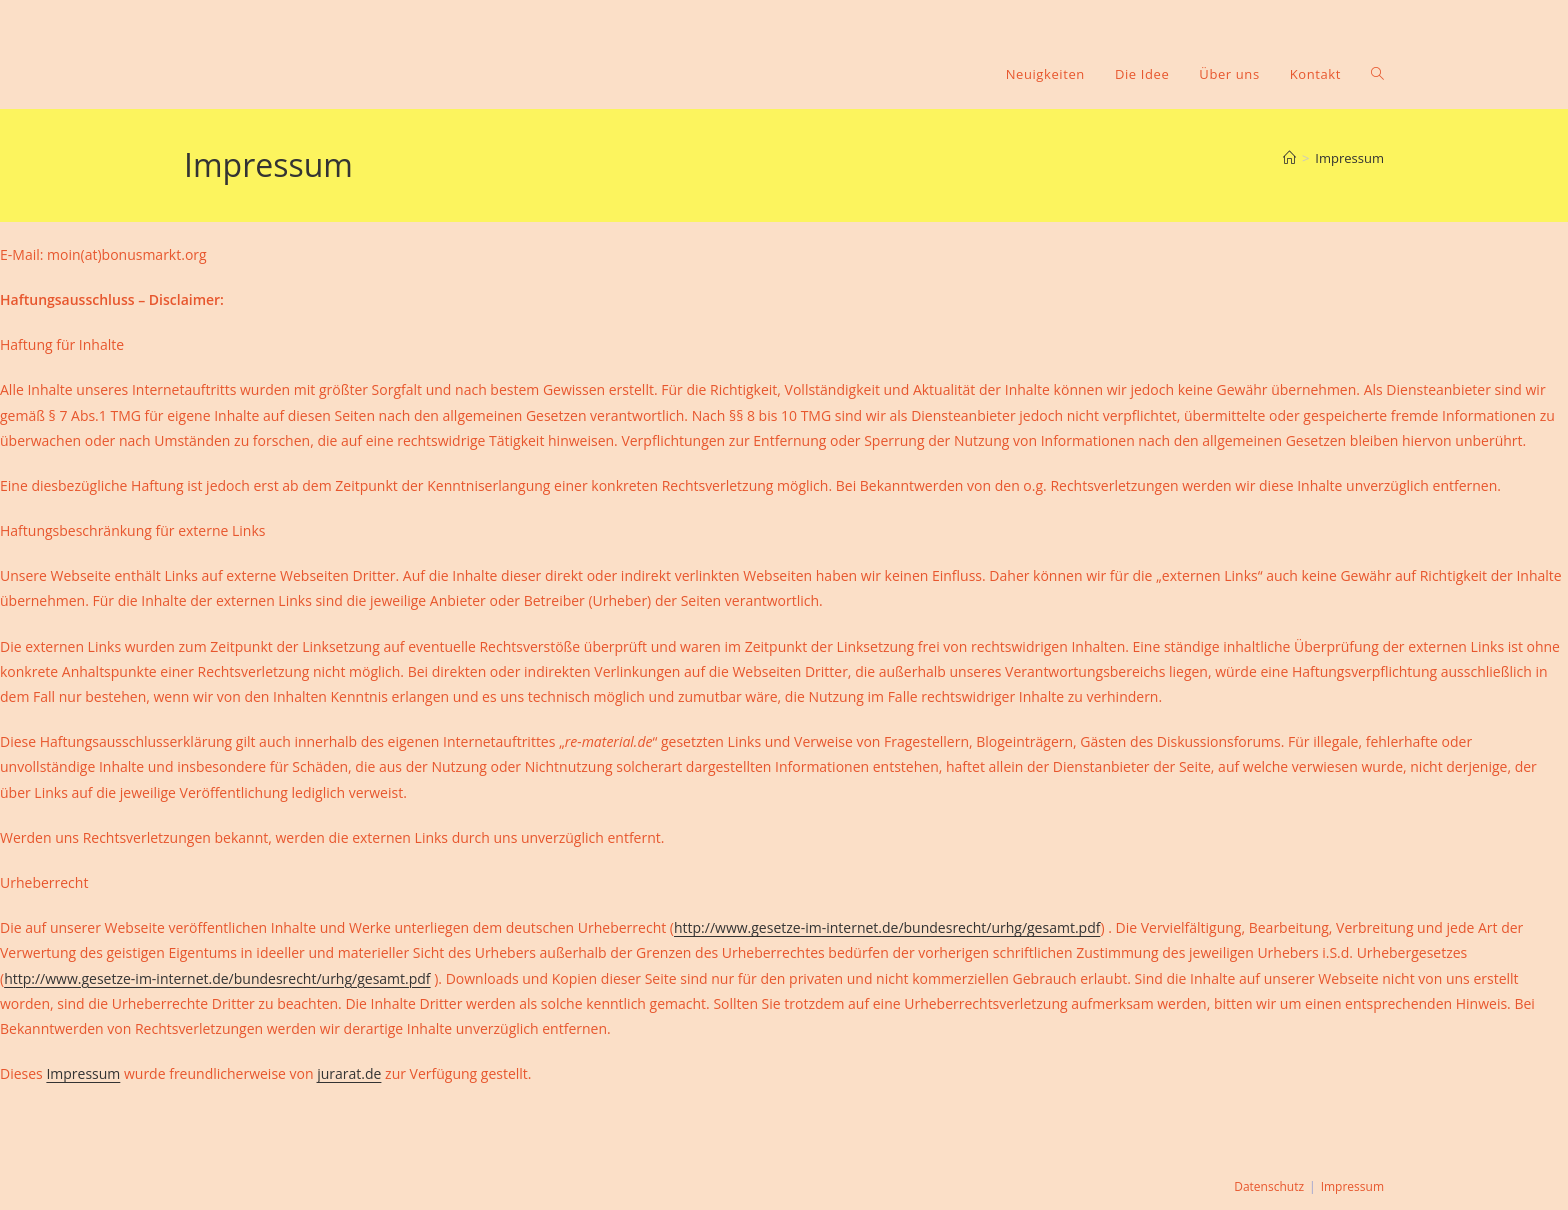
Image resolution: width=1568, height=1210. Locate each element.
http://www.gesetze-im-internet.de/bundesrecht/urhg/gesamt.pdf (887, 927)
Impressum (1349, 158)
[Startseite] (1289, 158)
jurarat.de (349, 1073)
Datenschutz (1269, 1186)
